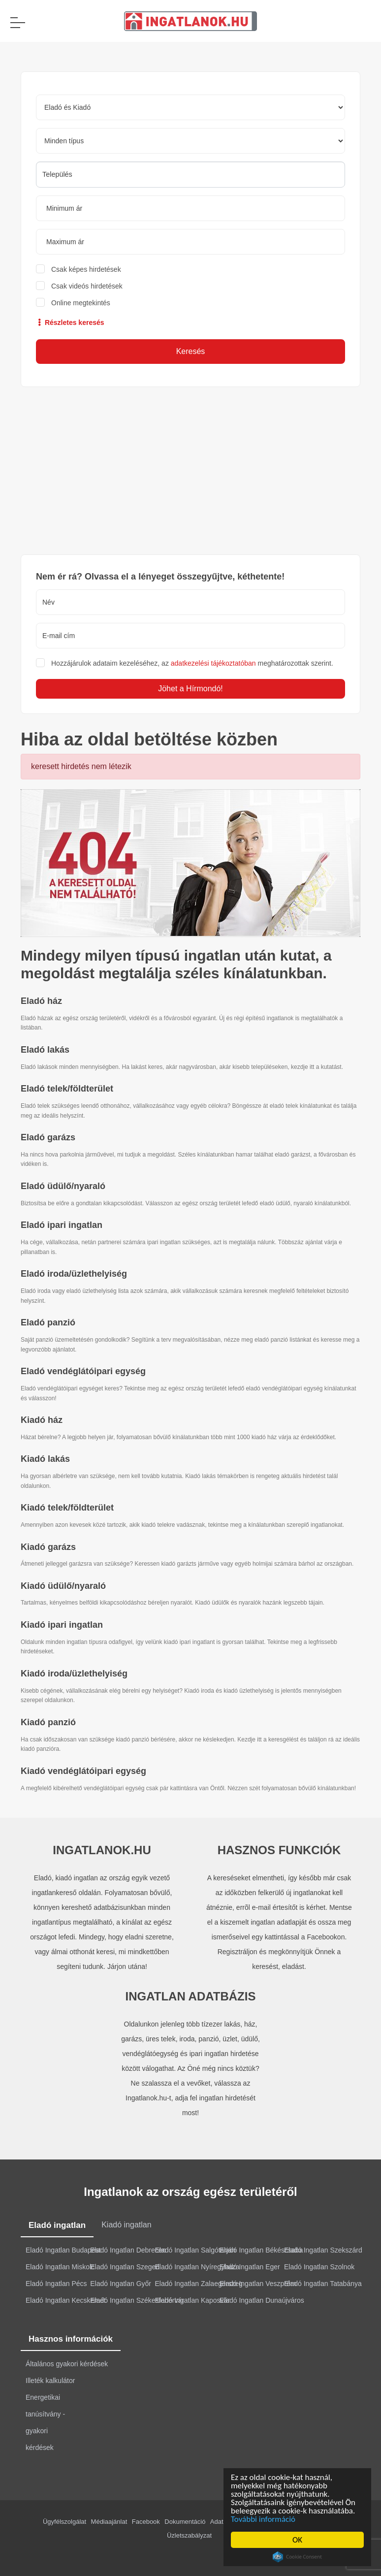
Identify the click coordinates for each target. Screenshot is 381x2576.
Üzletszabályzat (189, 2535)
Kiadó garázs (48, 1547)
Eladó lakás (45, 1050)
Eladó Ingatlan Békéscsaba (261, 2250)
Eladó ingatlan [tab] (57, 2225)
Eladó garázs (48, 1137)
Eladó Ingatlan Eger (250, 2267)
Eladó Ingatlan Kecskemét (66, 2300)
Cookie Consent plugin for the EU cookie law (297, 2556)
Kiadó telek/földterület (67, 1508)
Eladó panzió (48, 1322)
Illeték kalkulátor (50, 2380)
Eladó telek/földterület (67, 1089)
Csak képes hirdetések (86, 269)
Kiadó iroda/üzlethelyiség (74, 1673)
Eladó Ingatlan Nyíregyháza (197, 2267)
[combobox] (190, 174)
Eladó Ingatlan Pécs (56, 2283)
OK (297, 2540)
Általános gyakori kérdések (67, 2364)
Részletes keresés (70, 322)
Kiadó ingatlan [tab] (126, 2225)
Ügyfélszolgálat (64, 2521)
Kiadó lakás (45, 1459)
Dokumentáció (184, 2521)
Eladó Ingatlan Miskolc (60, 2267)
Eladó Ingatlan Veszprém (258, 2283)
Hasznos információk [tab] (71, 2339)
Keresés (190, 351)
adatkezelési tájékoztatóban (213, 663)
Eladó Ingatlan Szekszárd (323, 2250)
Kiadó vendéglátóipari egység (83, 1771)
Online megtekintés (80, 303)
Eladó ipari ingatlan (61, 1225)
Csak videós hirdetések (87, 286)
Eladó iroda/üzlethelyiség (74, 1274)
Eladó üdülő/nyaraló (63, 1186)
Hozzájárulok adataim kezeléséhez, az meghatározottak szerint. (192, 663)
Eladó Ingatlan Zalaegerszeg (199, 2283)
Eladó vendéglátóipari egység (83, 1371)
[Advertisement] (190, 471)
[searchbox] (190, 174)
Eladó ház (41, 1001)
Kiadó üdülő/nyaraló (63, 1586)
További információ (263, 2519)
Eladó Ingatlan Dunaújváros (262, 2300)
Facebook (146, 2521)
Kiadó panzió (48, 1722)
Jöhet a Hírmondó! (190, 688)
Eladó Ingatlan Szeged (124, 2267)
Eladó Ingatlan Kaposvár (192, 2300)
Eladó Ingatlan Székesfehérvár (137, 2300)
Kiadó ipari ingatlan (62, 1625)
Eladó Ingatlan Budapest (63, 2250)
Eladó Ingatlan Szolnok (319, 2267)
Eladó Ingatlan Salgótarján (195, 2250)
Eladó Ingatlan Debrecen (128, 2250)
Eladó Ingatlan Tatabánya (323, 2283)
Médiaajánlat (109, 2521)
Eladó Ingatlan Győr (120, 2283)
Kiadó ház (42, 1420)
